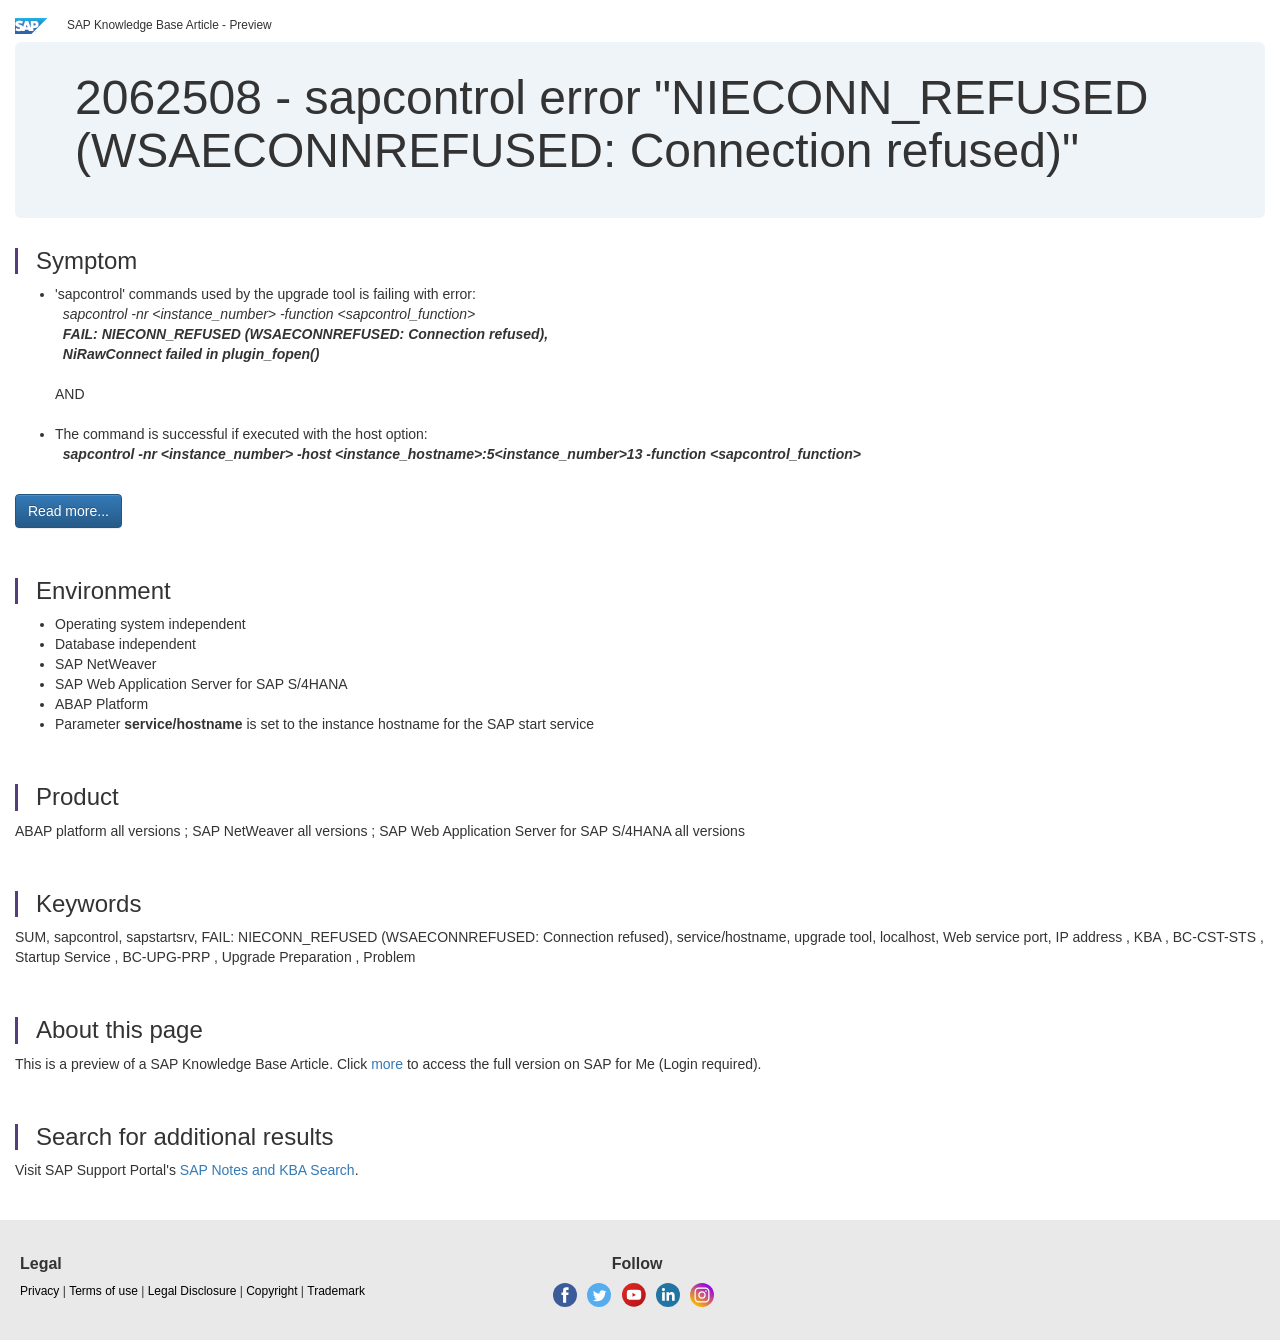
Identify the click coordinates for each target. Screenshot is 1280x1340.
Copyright (271, 1291)
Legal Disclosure (192, 1291)
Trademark (336, 1291)
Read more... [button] (68, 511)
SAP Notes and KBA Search (267, 1170)
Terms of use (103, 1291)
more (387, 1064)
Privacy (39, 1291)
